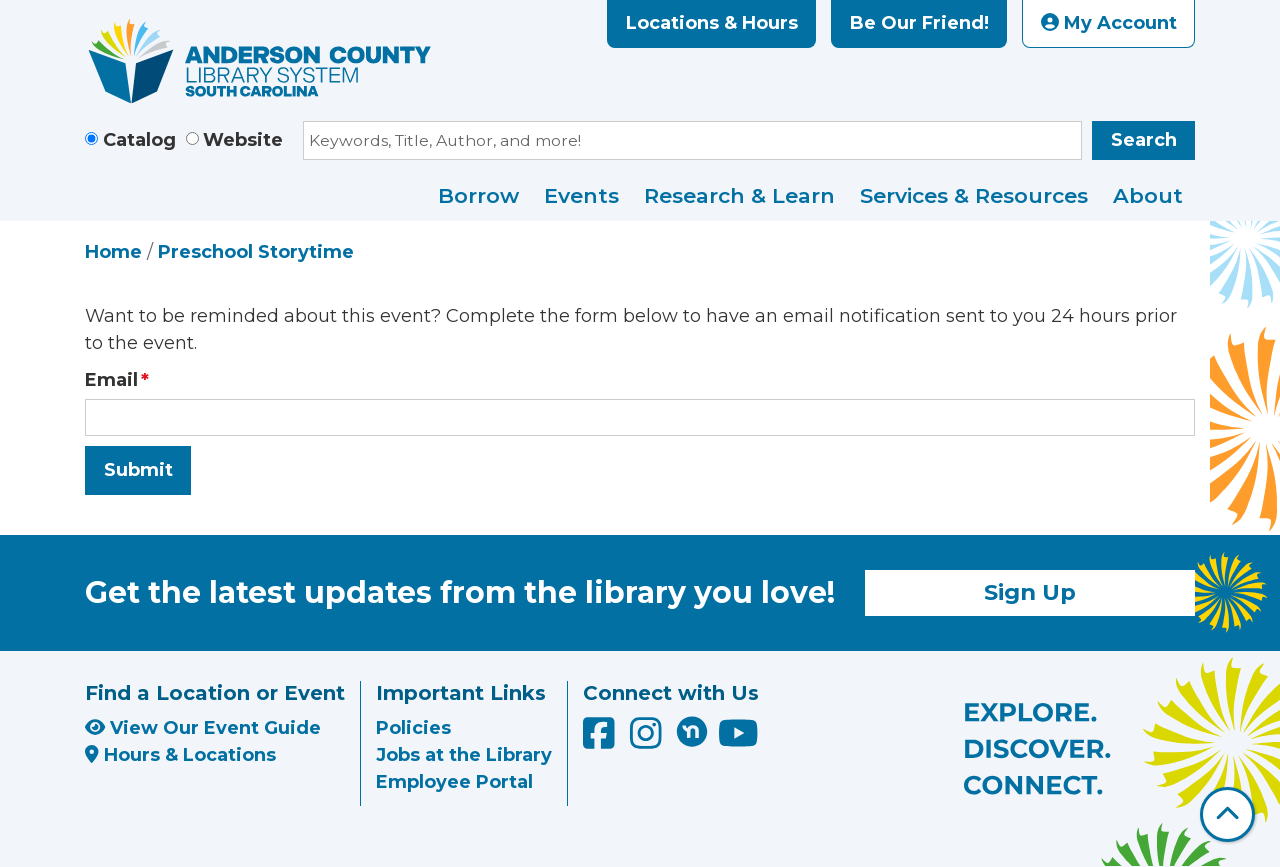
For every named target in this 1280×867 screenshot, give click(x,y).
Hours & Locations (180, 755)
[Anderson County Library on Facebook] (601, 740)
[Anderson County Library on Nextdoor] (692, 731)
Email (111, 380)
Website (243, 140)
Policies (413, 728)
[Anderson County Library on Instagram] (648, 740)
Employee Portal (454, 782)
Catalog (139, 140)
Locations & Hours (712, 23)
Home (113, 252)
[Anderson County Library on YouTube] (738, 740)
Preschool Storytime (256, 252)
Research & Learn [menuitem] (739, 195)
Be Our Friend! (919, 23)
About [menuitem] (1148, 195)
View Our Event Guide (203, 728)
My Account (1109, 23)
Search (1144, 140)
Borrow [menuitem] (478, 195)
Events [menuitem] (581, 195)
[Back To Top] (1227, 814)
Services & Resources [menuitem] (974, 195)
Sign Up (1030, 592)
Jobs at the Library (464, 755)
